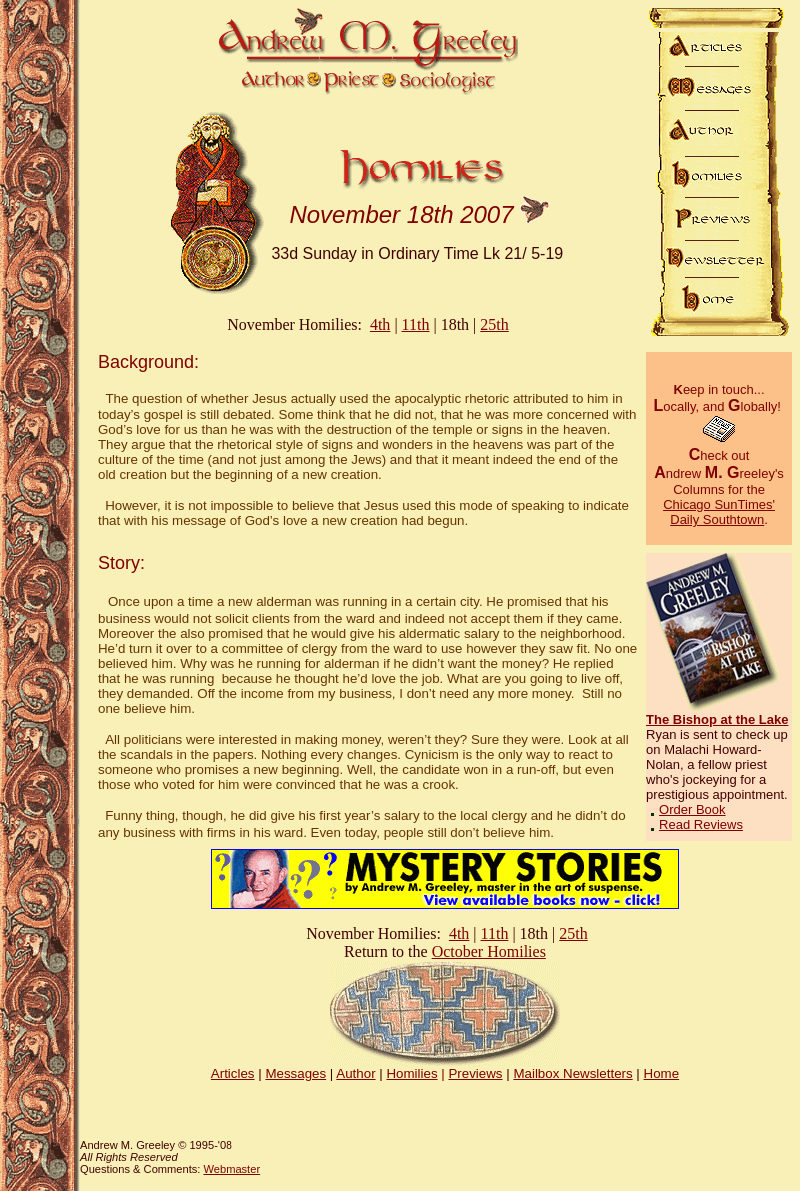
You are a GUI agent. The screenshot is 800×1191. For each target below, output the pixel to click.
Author (355, 1073)
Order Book (692, 809)
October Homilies (489, 951)
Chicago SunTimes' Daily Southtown (719, 512)
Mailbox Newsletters (572, 1073)
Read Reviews (701, 824)
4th (380, 324)
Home (662, 1073)
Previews (475, 1073)
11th (416, 324)
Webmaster (231, 1169)
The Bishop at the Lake (717, 719)
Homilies (411, 1073)
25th (494, 324)
